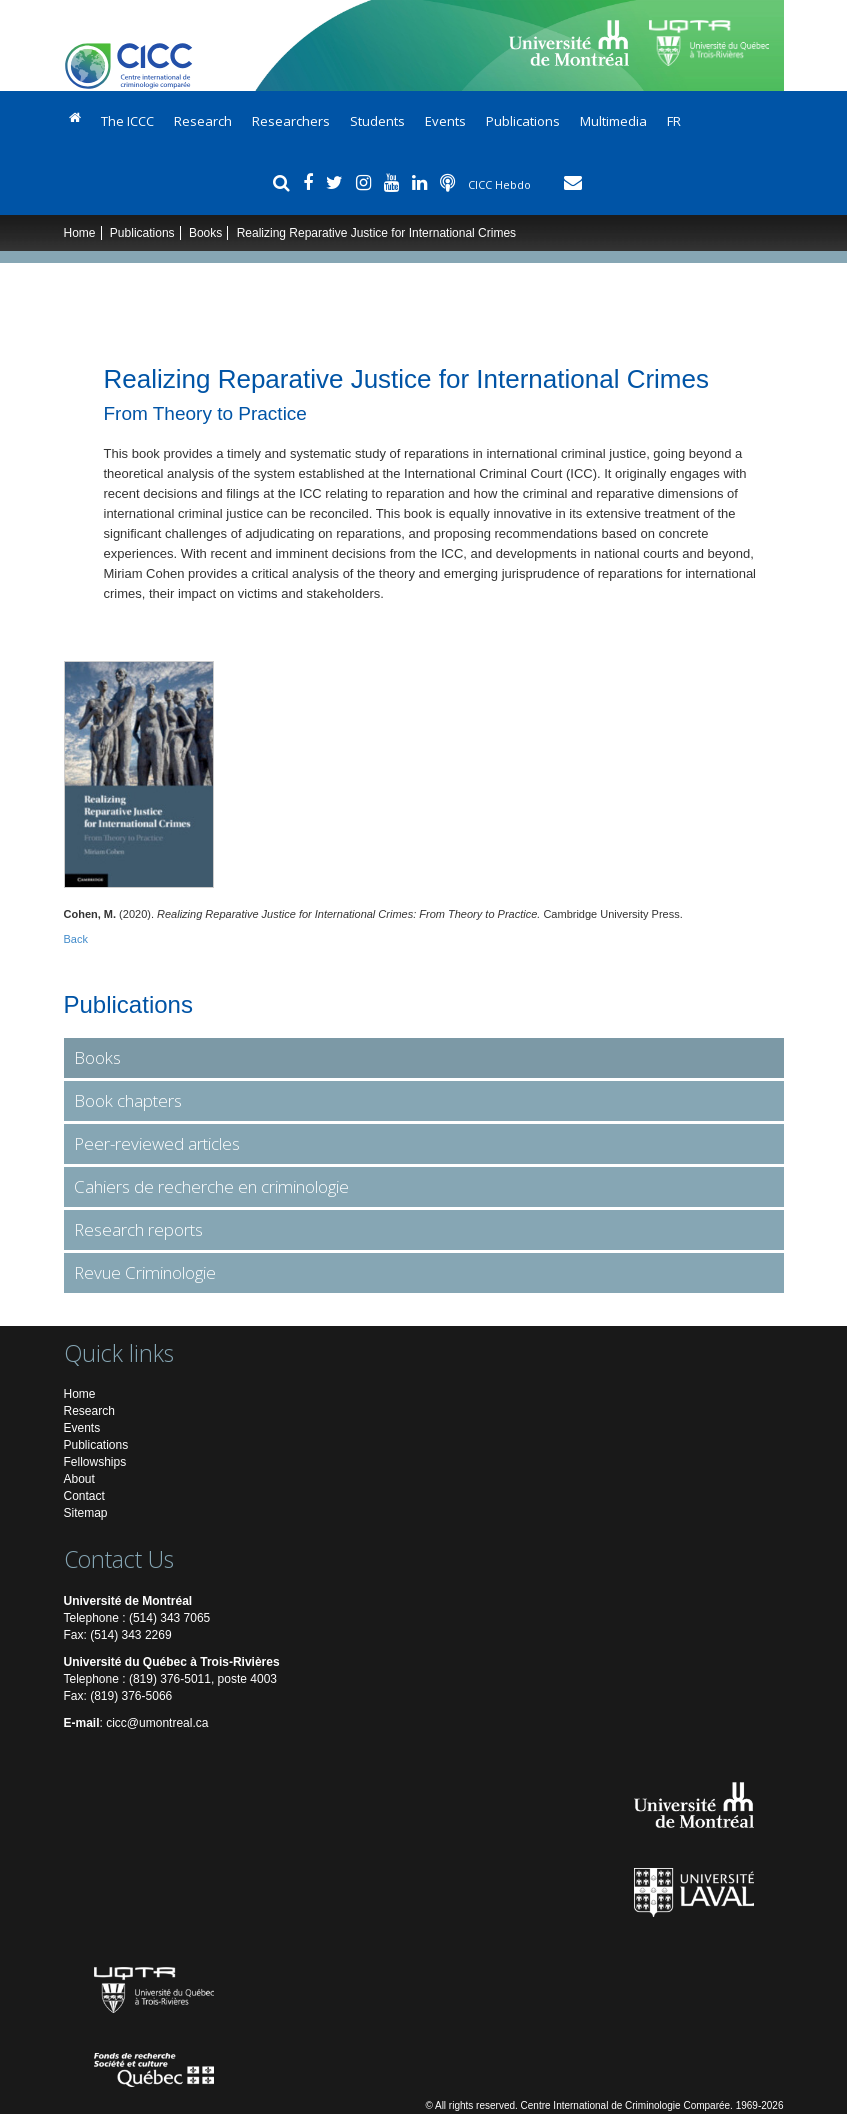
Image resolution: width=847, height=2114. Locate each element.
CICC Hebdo (501, 184)
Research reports (138, 1229)
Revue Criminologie (145, 1272)
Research (203, 121)
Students (377, 121)
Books (205, 233)
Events (445, 121)
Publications (523, 121)
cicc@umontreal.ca (157, 1723)
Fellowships (95, 1462)
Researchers (291, 121)
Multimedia (613, 121)
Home (80, 233)
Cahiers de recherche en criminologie (211, 1186)
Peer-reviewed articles (157, 1143)
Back (76, 939)
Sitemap (86, 1513)
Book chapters (128, 1100)
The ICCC (127, 121)
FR (674, 121)
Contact (84, 1496)
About (79, 1479)
